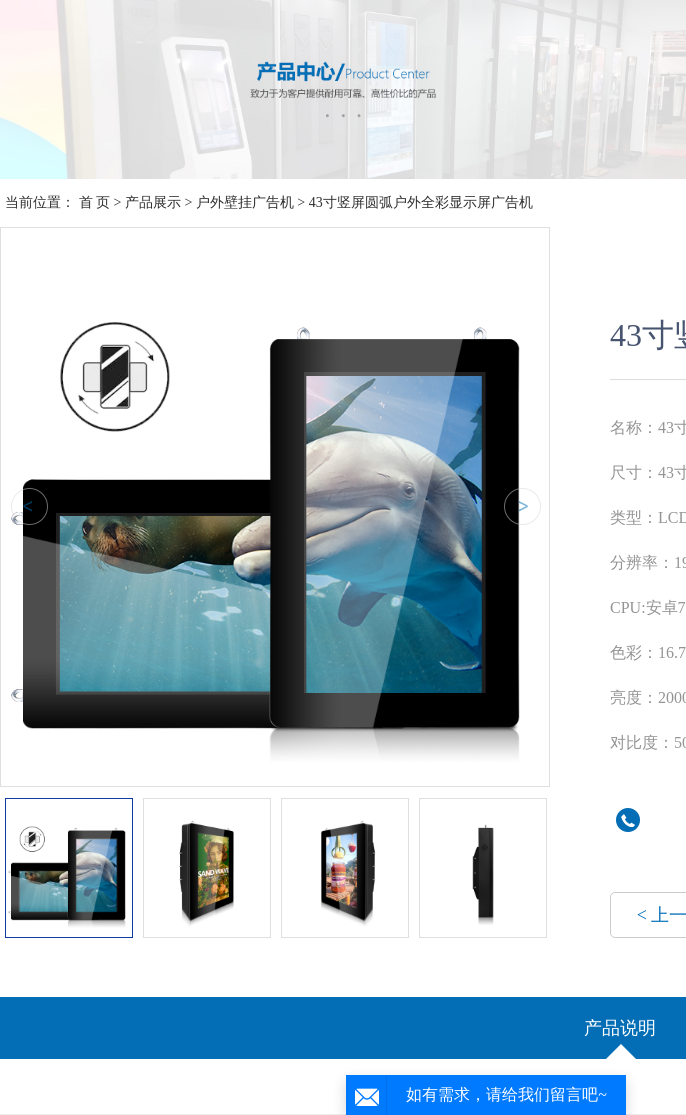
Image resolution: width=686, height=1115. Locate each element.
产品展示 (153, 202)
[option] (275, 502)
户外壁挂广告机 (245, 202)
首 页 (95, 202)
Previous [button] (26, 507)
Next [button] (519, 507)
